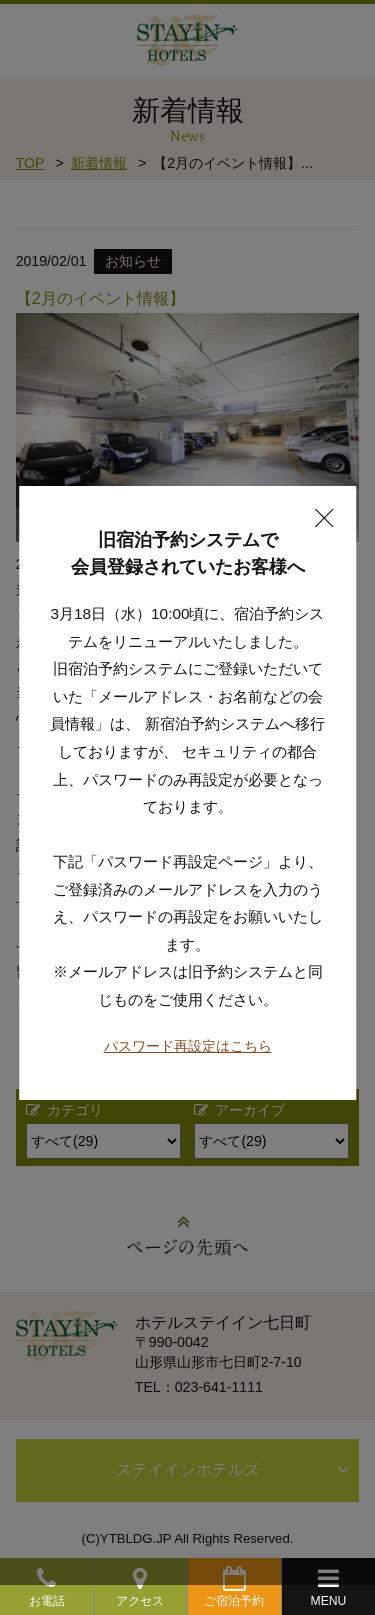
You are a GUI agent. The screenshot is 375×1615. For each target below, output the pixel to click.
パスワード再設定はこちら (188, 1028)
